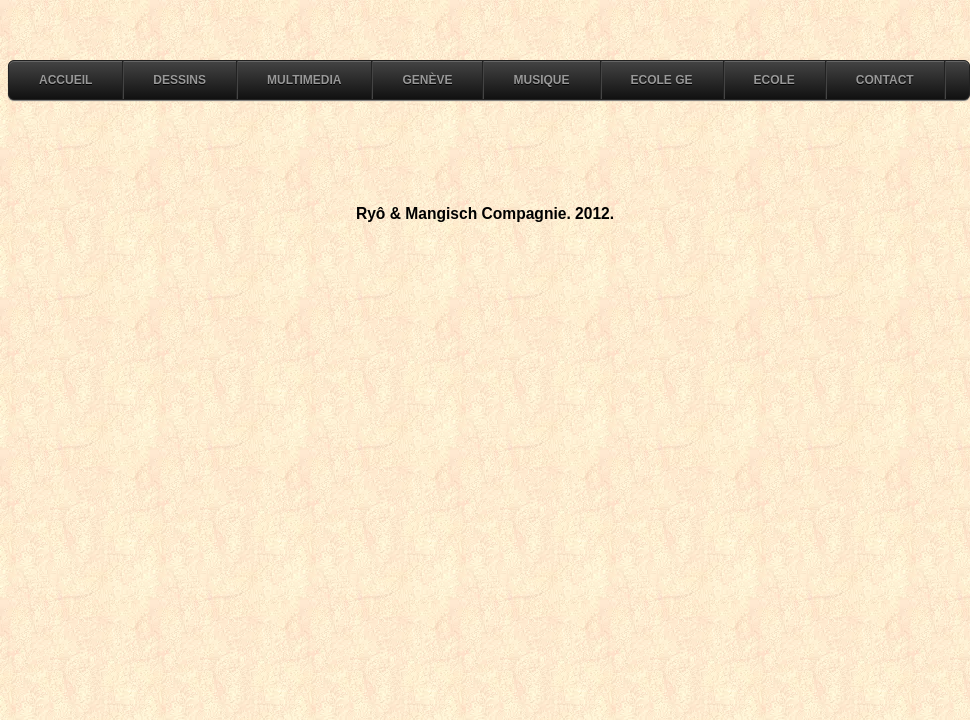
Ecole (774, 80)
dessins (179, 80)
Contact (885, 80)
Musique (541, 80)
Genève (427, 80)
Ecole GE (662, 80)
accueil (65, 80)
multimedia (304, 80)
